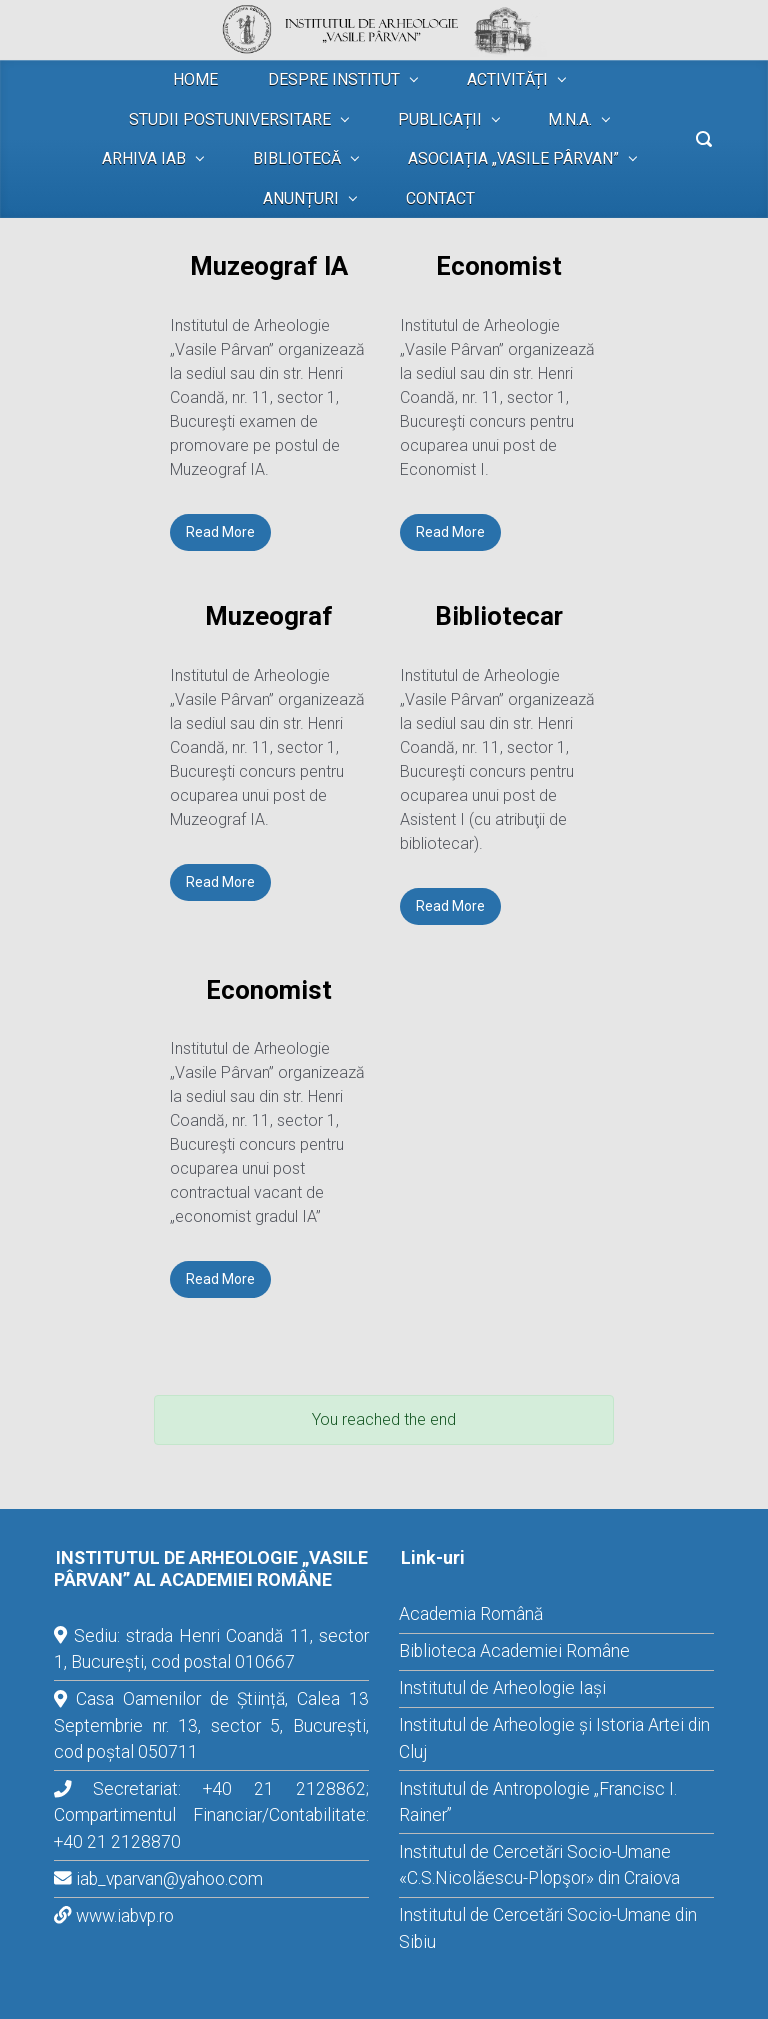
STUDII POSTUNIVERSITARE (230, 119)
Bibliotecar (499, 616)
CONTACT (440, 198)
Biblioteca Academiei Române (514, 1651)
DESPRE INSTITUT (334, 79)
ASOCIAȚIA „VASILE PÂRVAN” (513, 158)
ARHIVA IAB (144, 158)
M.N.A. (570, 119)
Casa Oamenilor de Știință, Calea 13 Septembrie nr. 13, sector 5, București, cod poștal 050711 (211, 1725)
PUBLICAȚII (440, 119)
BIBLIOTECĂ (297, 158)
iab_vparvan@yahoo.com (169, 1879)
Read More (220, 532)
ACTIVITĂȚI (507, 79)
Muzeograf (269, 616)
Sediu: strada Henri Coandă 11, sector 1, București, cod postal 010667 (211, 1649)
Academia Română (471, 1614)
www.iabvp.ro (125, 1916)
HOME (195, 79)
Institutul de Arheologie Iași (502, 1688)
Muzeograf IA (269, 266)
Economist (499, 266)
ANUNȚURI (301, 198)
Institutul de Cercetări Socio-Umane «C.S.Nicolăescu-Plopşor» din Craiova (539, 1865)
